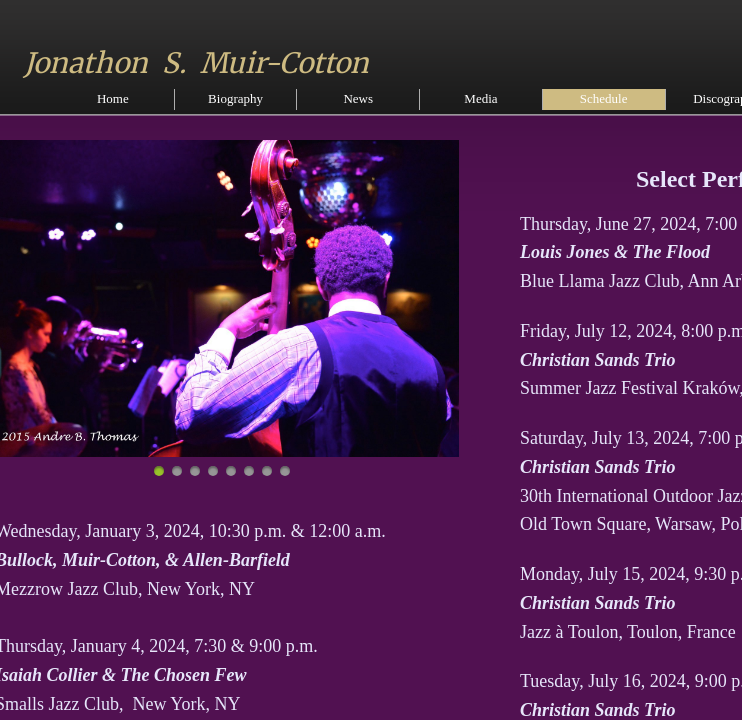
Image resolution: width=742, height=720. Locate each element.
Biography (235, 98)
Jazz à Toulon (569, 632)
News (358, 98)
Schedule (604, 98)
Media (480, 98)
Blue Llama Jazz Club (599, 281)
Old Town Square (583, 524)
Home (113, 98)
